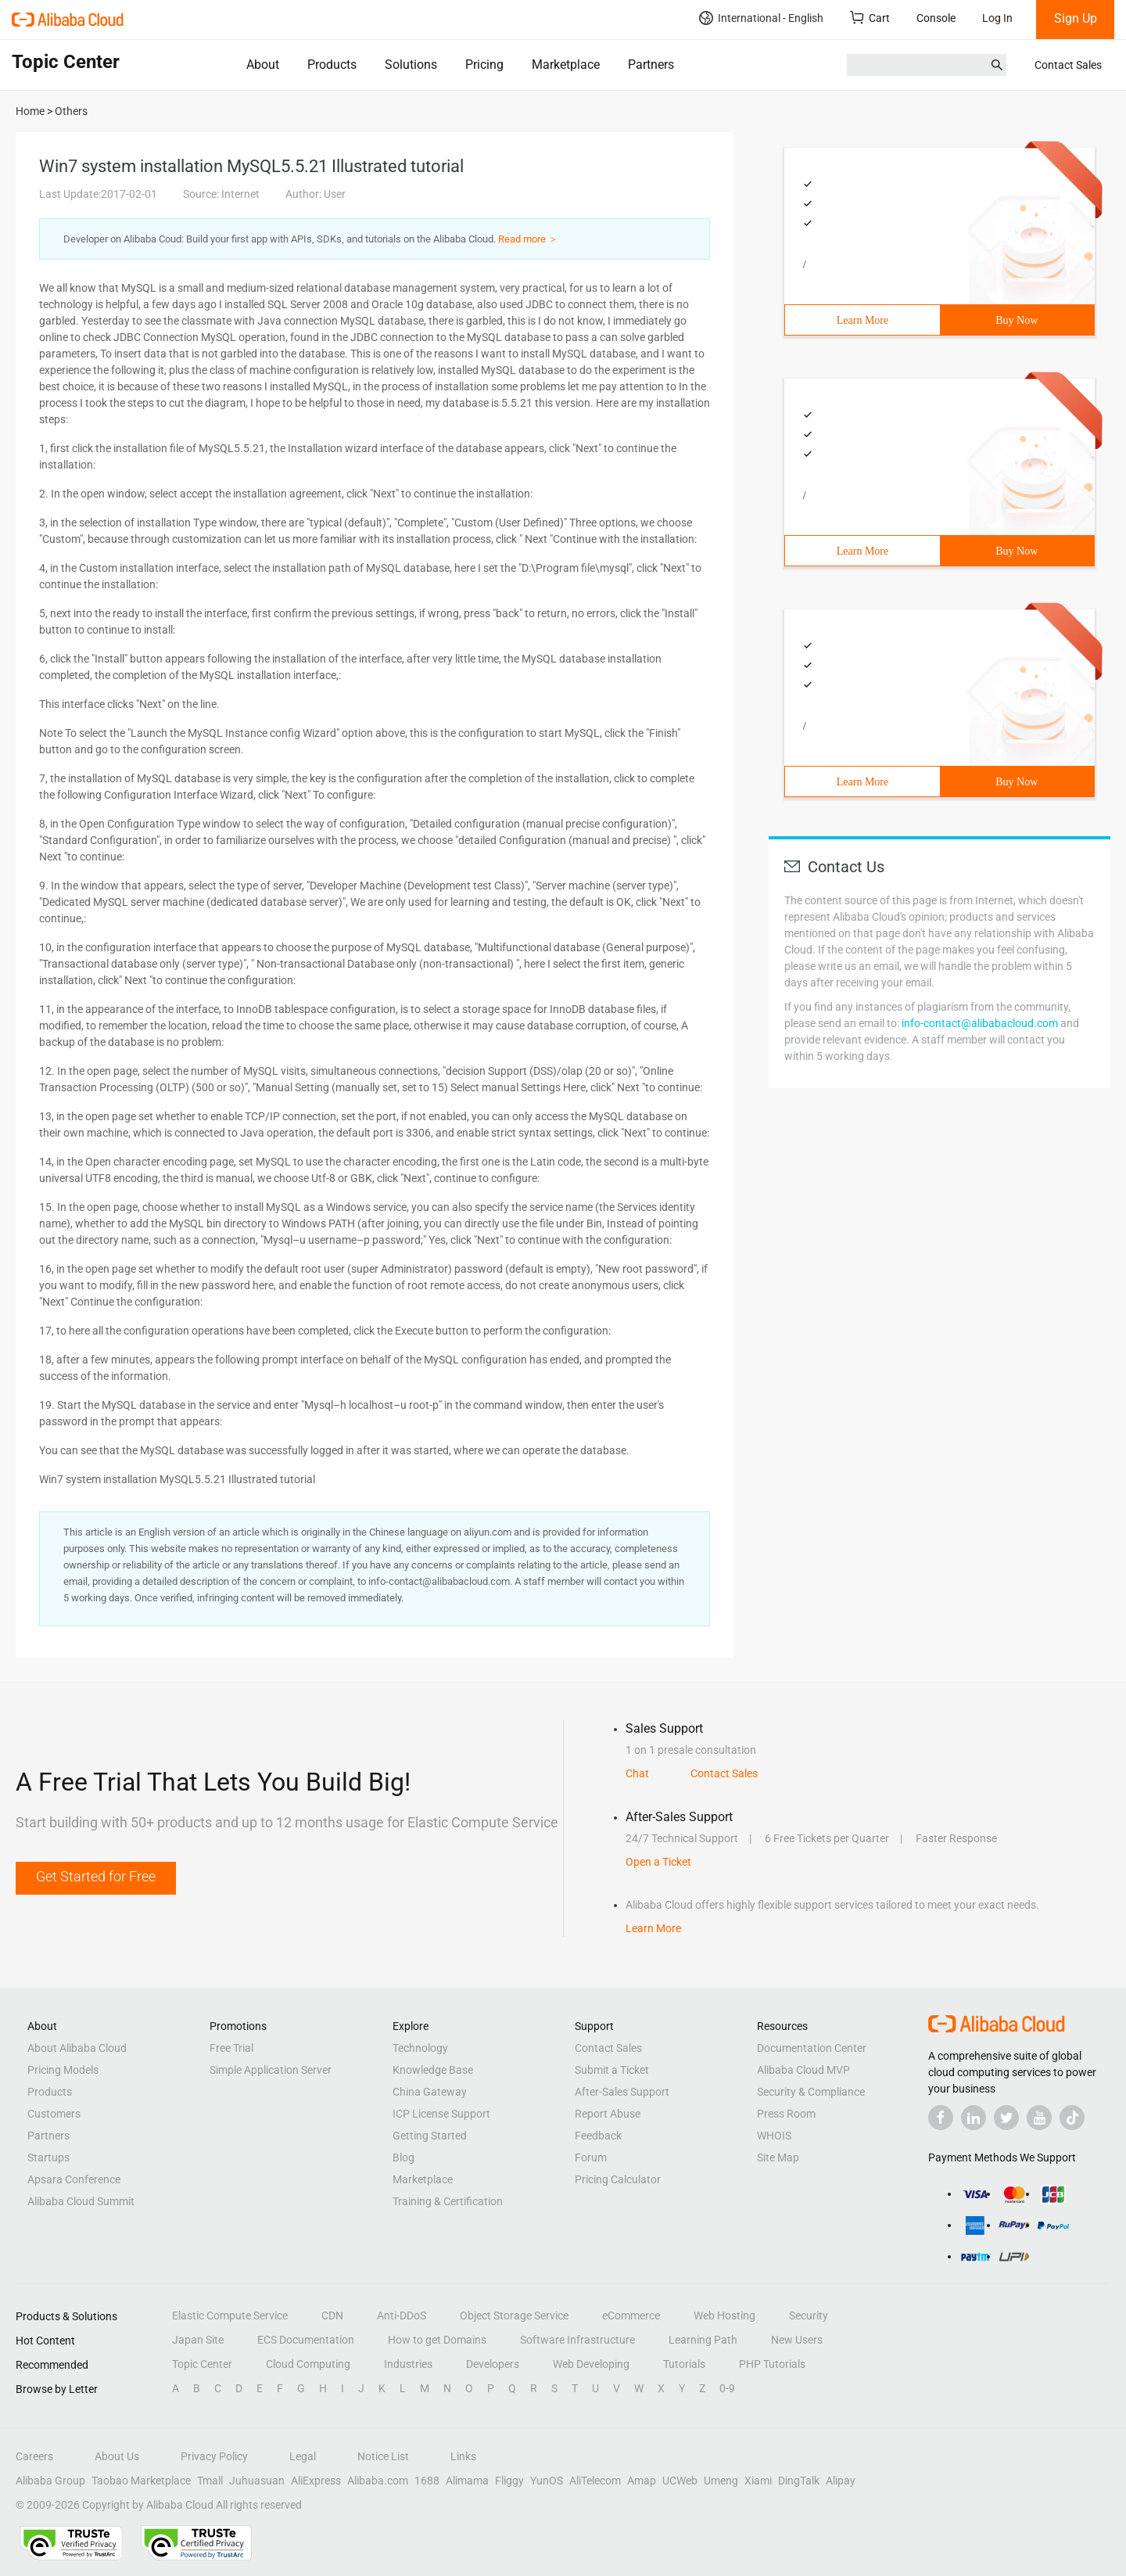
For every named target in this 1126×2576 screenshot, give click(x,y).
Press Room (786, 2113)
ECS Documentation (305, 2339)
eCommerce (631, 2315)
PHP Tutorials (772, 2364)
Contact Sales (1068, 65)
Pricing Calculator (618, 2179)
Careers (34, 2456)
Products (332, 64)
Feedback (598, 2135)
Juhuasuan (257, 2480)
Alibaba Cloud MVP (803, 2070)
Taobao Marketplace (141, 2480)
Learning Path (703, 2339)
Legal (302, 2456)
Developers (492, 2364)
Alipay (840, 2480)
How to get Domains (437, 2339)
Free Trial (231, 2048)
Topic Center (202, 2364)
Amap (641, 2480)
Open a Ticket (658, 1862)
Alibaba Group (50, 2480)
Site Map (778, 2157)
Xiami (758, 2480)
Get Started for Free (96, 1876)
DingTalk (798, 2480)
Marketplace (566, 64)
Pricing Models (63, 2070)
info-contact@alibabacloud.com (980, 1023)
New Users (797, 2339)
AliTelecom (595, 2480)
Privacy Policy (214, 2456)
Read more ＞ (528, 239)
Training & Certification (448, 2201)
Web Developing (591, 2364)
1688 (426, 2480)
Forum (591, 2157)
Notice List (383, 2456)
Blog (403, 2157)
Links (463, 2456)
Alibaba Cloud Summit (80, 2201)
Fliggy (509, 2480)
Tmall (210, 2480)
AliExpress (316, 2480)
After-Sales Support (622, 2092)
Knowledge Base (433, 2070)
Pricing (484, 64)
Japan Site (198, 2339)
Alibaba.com (377, 2480)
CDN (332, 2315)
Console (936, 18)
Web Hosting (724, 2315)
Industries (408, 2364)
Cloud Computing (308, 2364)
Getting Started (430, 2135)
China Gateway (430, 2092)
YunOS (546, 2480)
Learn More (862, 320)
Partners (651, 64)
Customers (54, 2113)
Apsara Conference (73, 2179)
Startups (48, 2157)
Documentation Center (811, 2048)
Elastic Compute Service (230, 2315)
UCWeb (679, 2480)
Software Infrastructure (577, 2339)
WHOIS (774, 2135)
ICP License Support (441, 2113)
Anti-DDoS (401, 2315)
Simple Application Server (271, 2070)
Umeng (721, 2480)
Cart (870, 17)
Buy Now (1016, 320)
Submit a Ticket (612, 2070)
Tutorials (684, 2364)
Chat (637, 1773)
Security (808, 2315)
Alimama (467, 2480)
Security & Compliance (811, 2092)
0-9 (727, 2388)
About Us (117, 2456)
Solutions (411, 64)
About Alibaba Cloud (77, 2048)
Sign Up (1075, 18)
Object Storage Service (514, 2315)
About (262, 64)
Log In (997, 18)
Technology (420, 2048)
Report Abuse (607, 2113)
